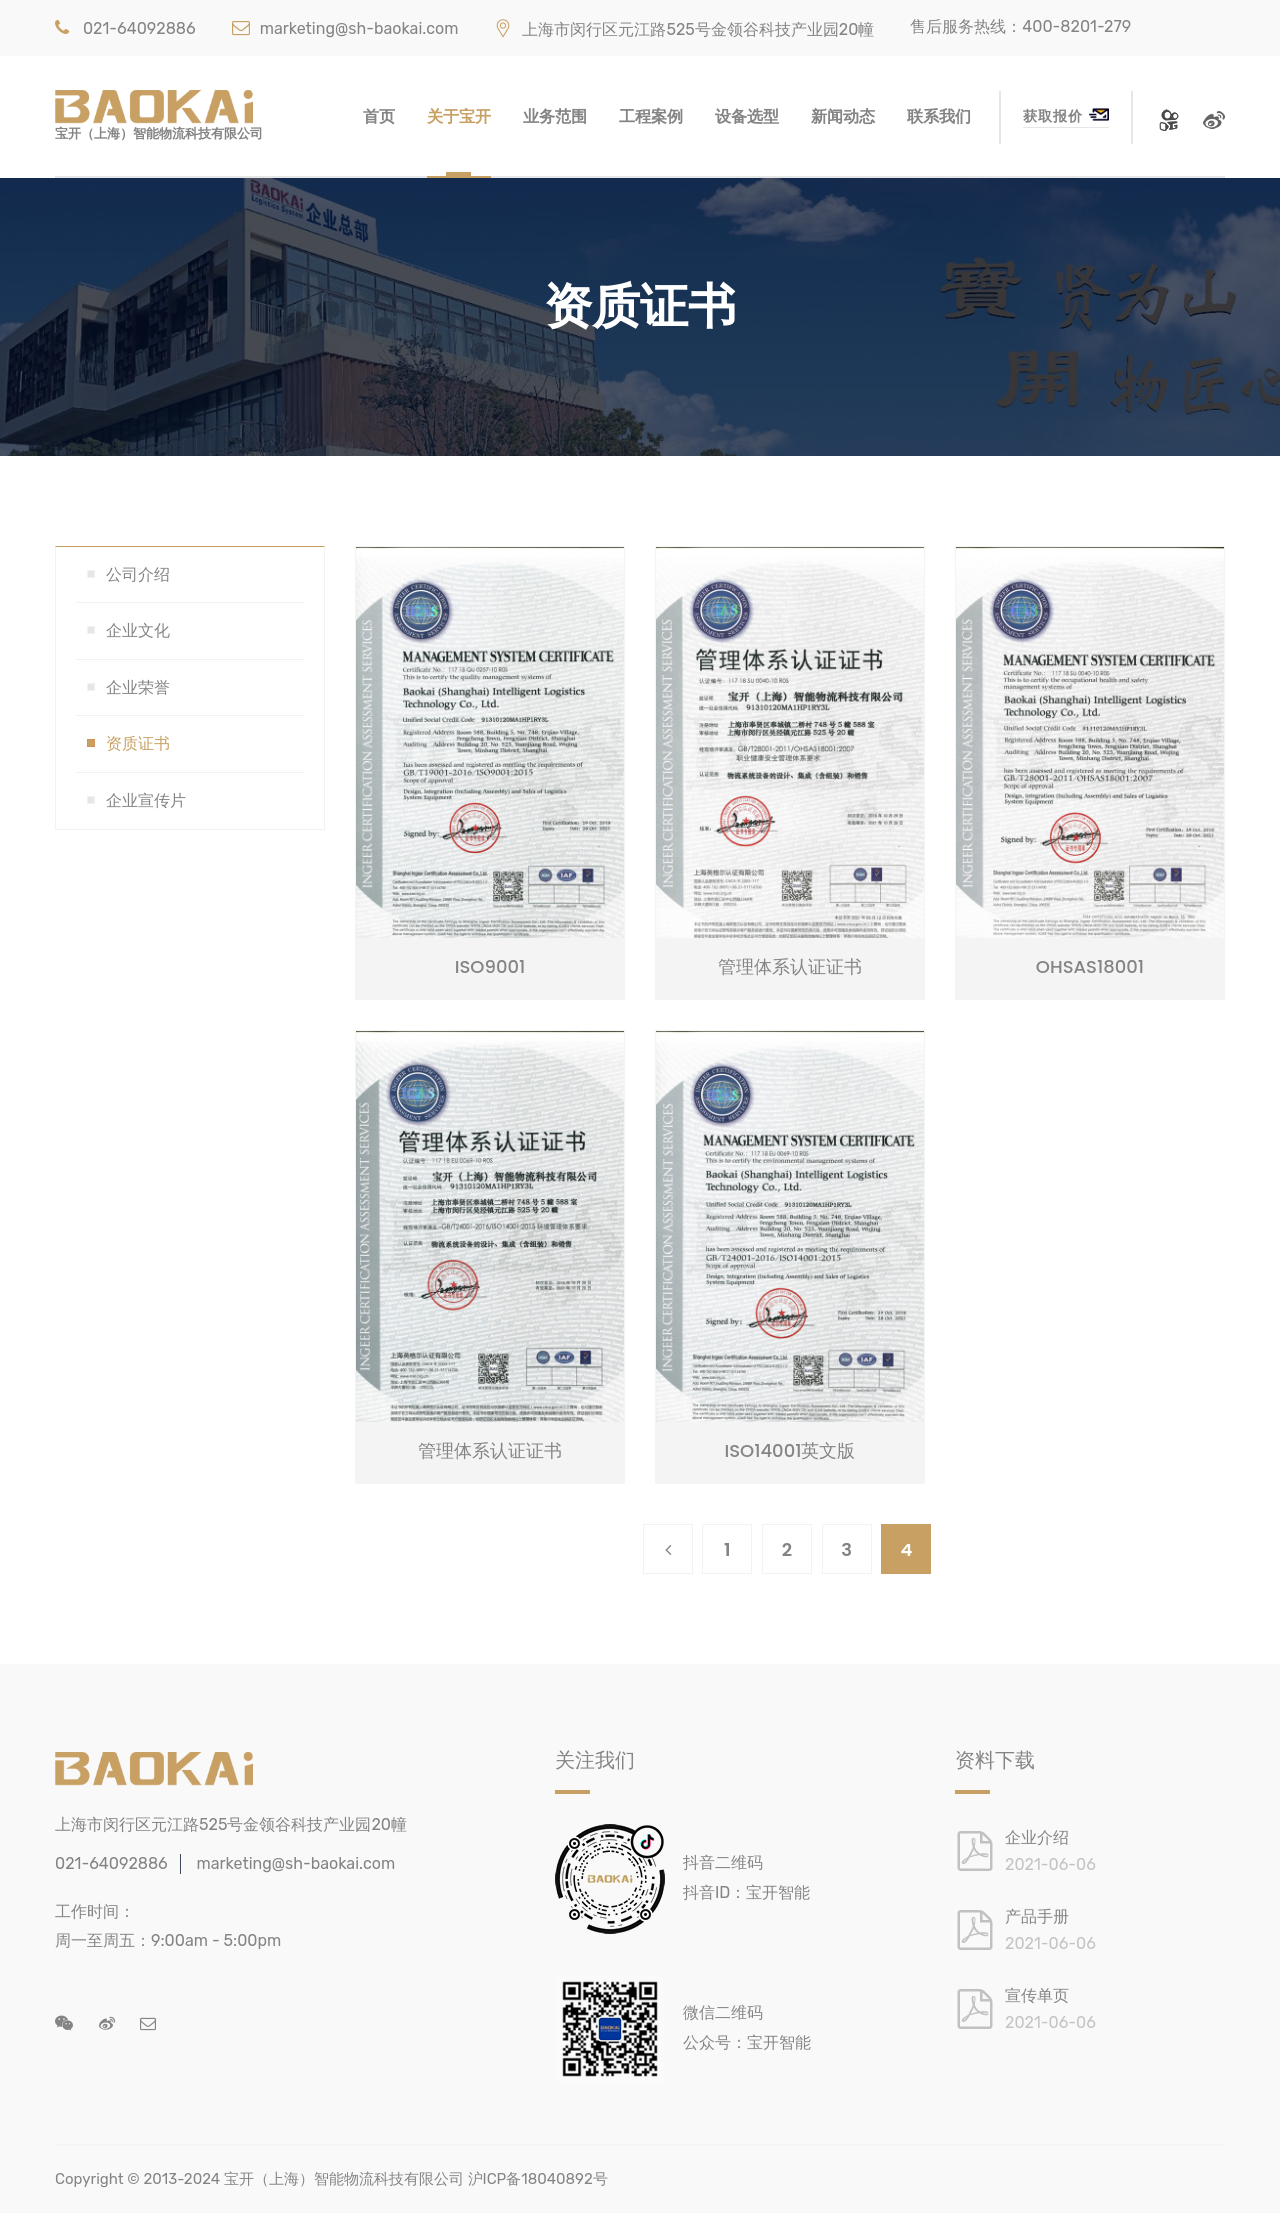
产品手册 (1037, 1916)
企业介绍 (1037, 1837)
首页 (379, 116)
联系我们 (939, 116)
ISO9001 (490, 966)
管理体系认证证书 (790, 966)
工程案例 (651, 116)
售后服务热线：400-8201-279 (1020, 26)
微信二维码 (723, 2012)
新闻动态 (843, 116)
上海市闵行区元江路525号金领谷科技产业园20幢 (684, 29)
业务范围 (555, 116)
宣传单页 (1037, 1995)
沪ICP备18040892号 (538, 2179)
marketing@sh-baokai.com (345, 28)
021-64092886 (125, 28)
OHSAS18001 (1090, 966)
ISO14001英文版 (789, 1450)
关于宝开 (459, 116)
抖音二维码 (723, 1862)
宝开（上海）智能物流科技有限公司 (344, 2179)
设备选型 (747, 116)
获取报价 (1066, 116)
